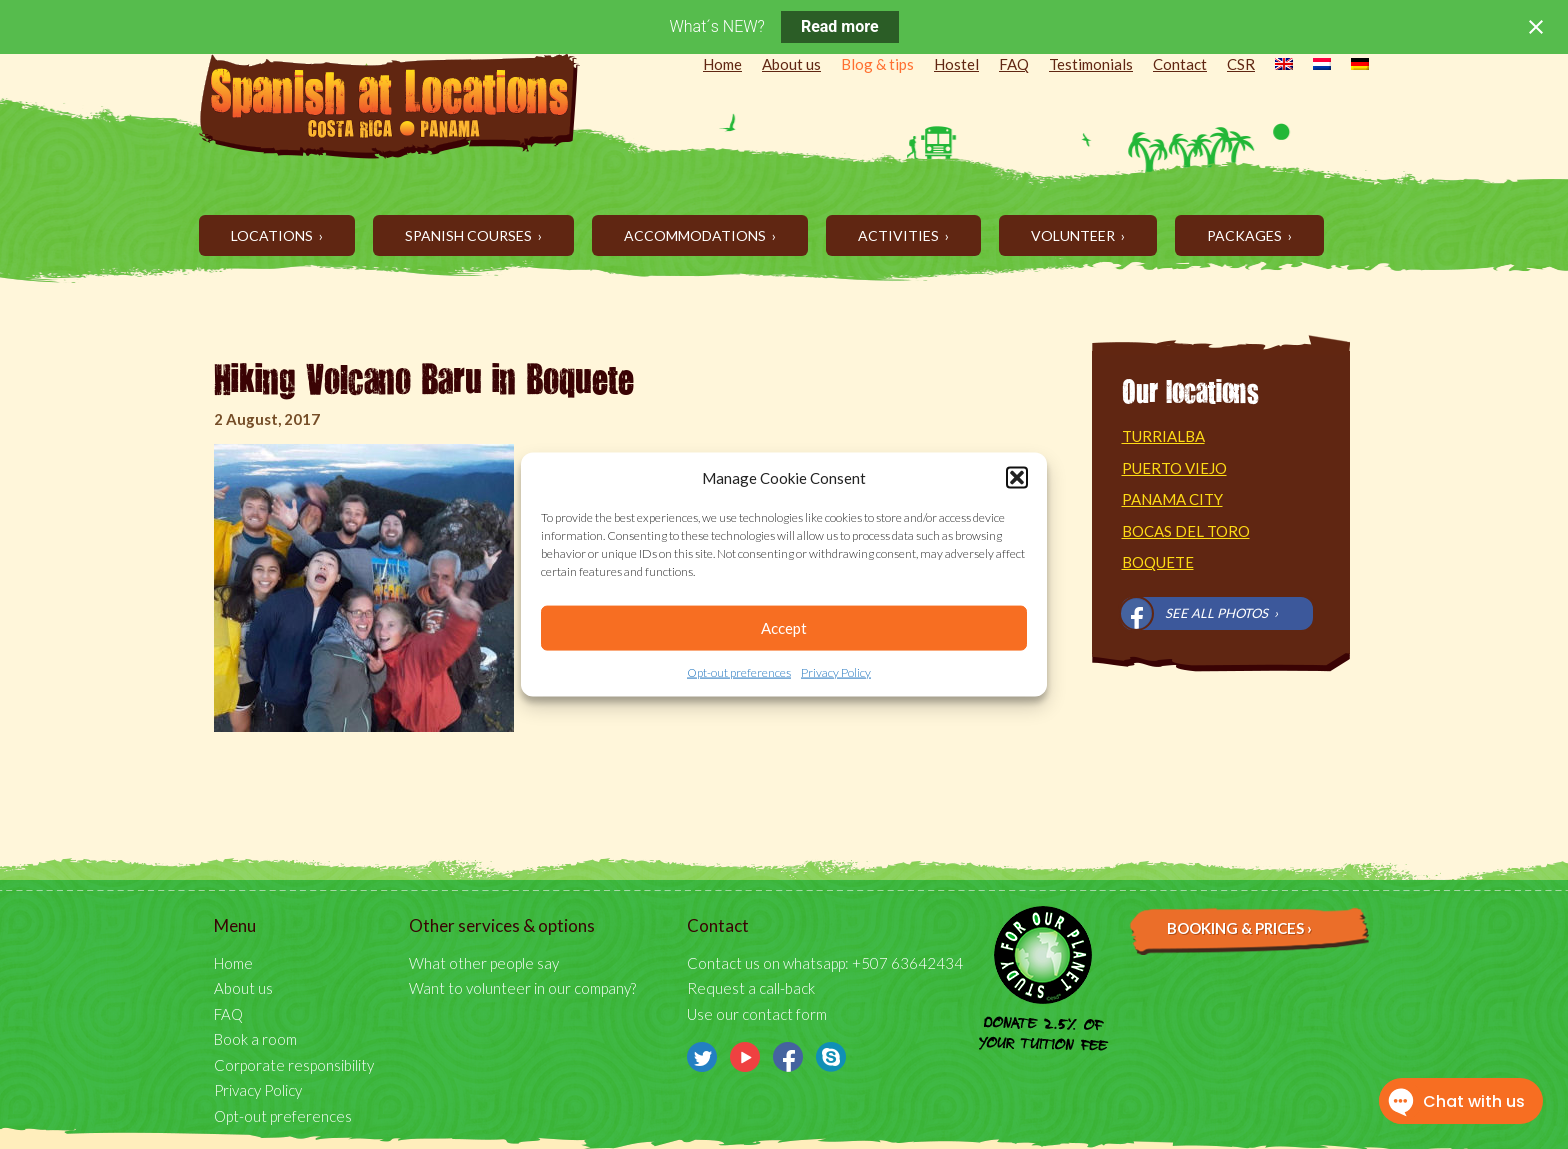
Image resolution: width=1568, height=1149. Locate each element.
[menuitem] (1274, 66)
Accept (784, 628)
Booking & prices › (1239, 928)
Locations (273, 235)
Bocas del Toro (1186, 531)
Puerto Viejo (1174, 468)
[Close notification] (1536, 27)
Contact (1180, 64)
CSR (1241, 64)
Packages (1246, 235)
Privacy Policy (836, 672)
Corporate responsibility (294, 1065)
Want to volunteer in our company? (522, 988)
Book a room (255, 1039)
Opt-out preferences (739, 672)
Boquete (1158, 562)
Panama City (1172, 499)
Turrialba (1163, 436)
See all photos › (1221, 613)
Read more (840, 26)
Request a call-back (751, 988)
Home (722, 64)
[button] (1017, 478)
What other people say (484, 963)
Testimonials (1091, 64)
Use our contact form (757, 1014)
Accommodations (696, 235)
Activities (900, 235)
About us (791, 64)
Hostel (956, 64)
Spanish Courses (470, 235)
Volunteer (1074, 235)
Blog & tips (877, 64)
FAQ (1014, 64)
